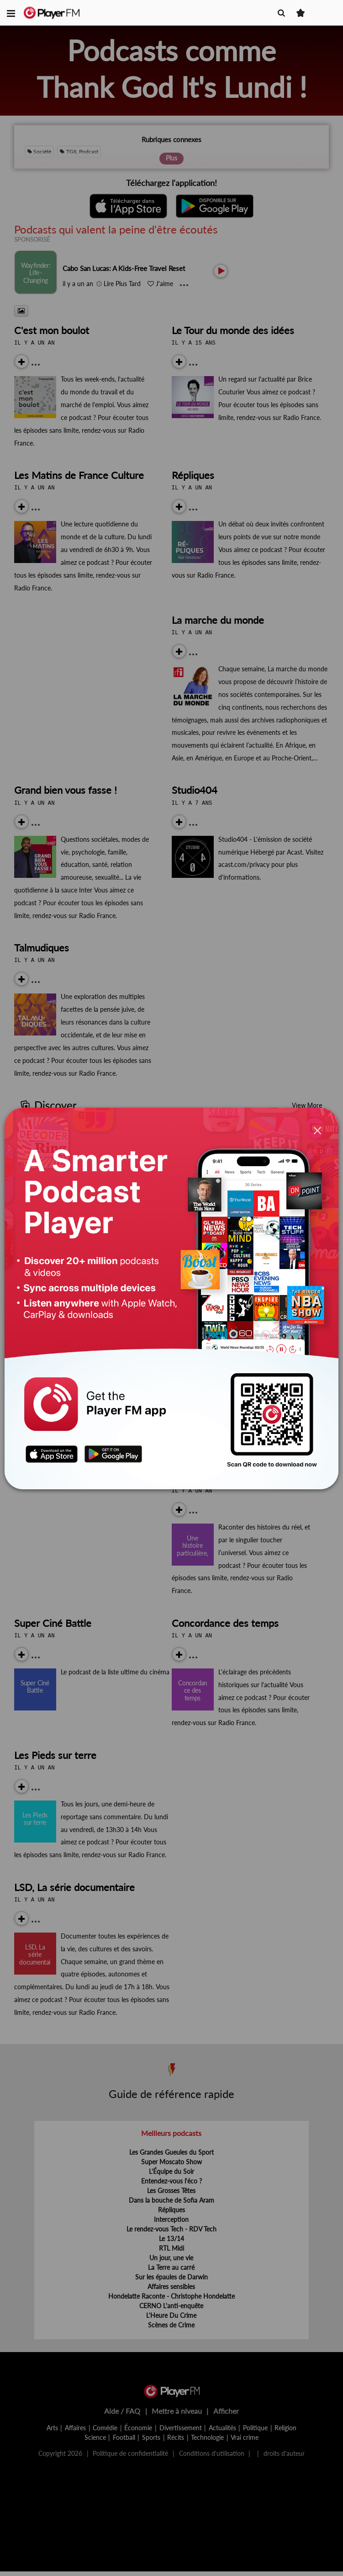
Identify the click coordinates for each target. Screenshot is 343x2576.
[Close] (317, 1131)
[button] (11, 13)
